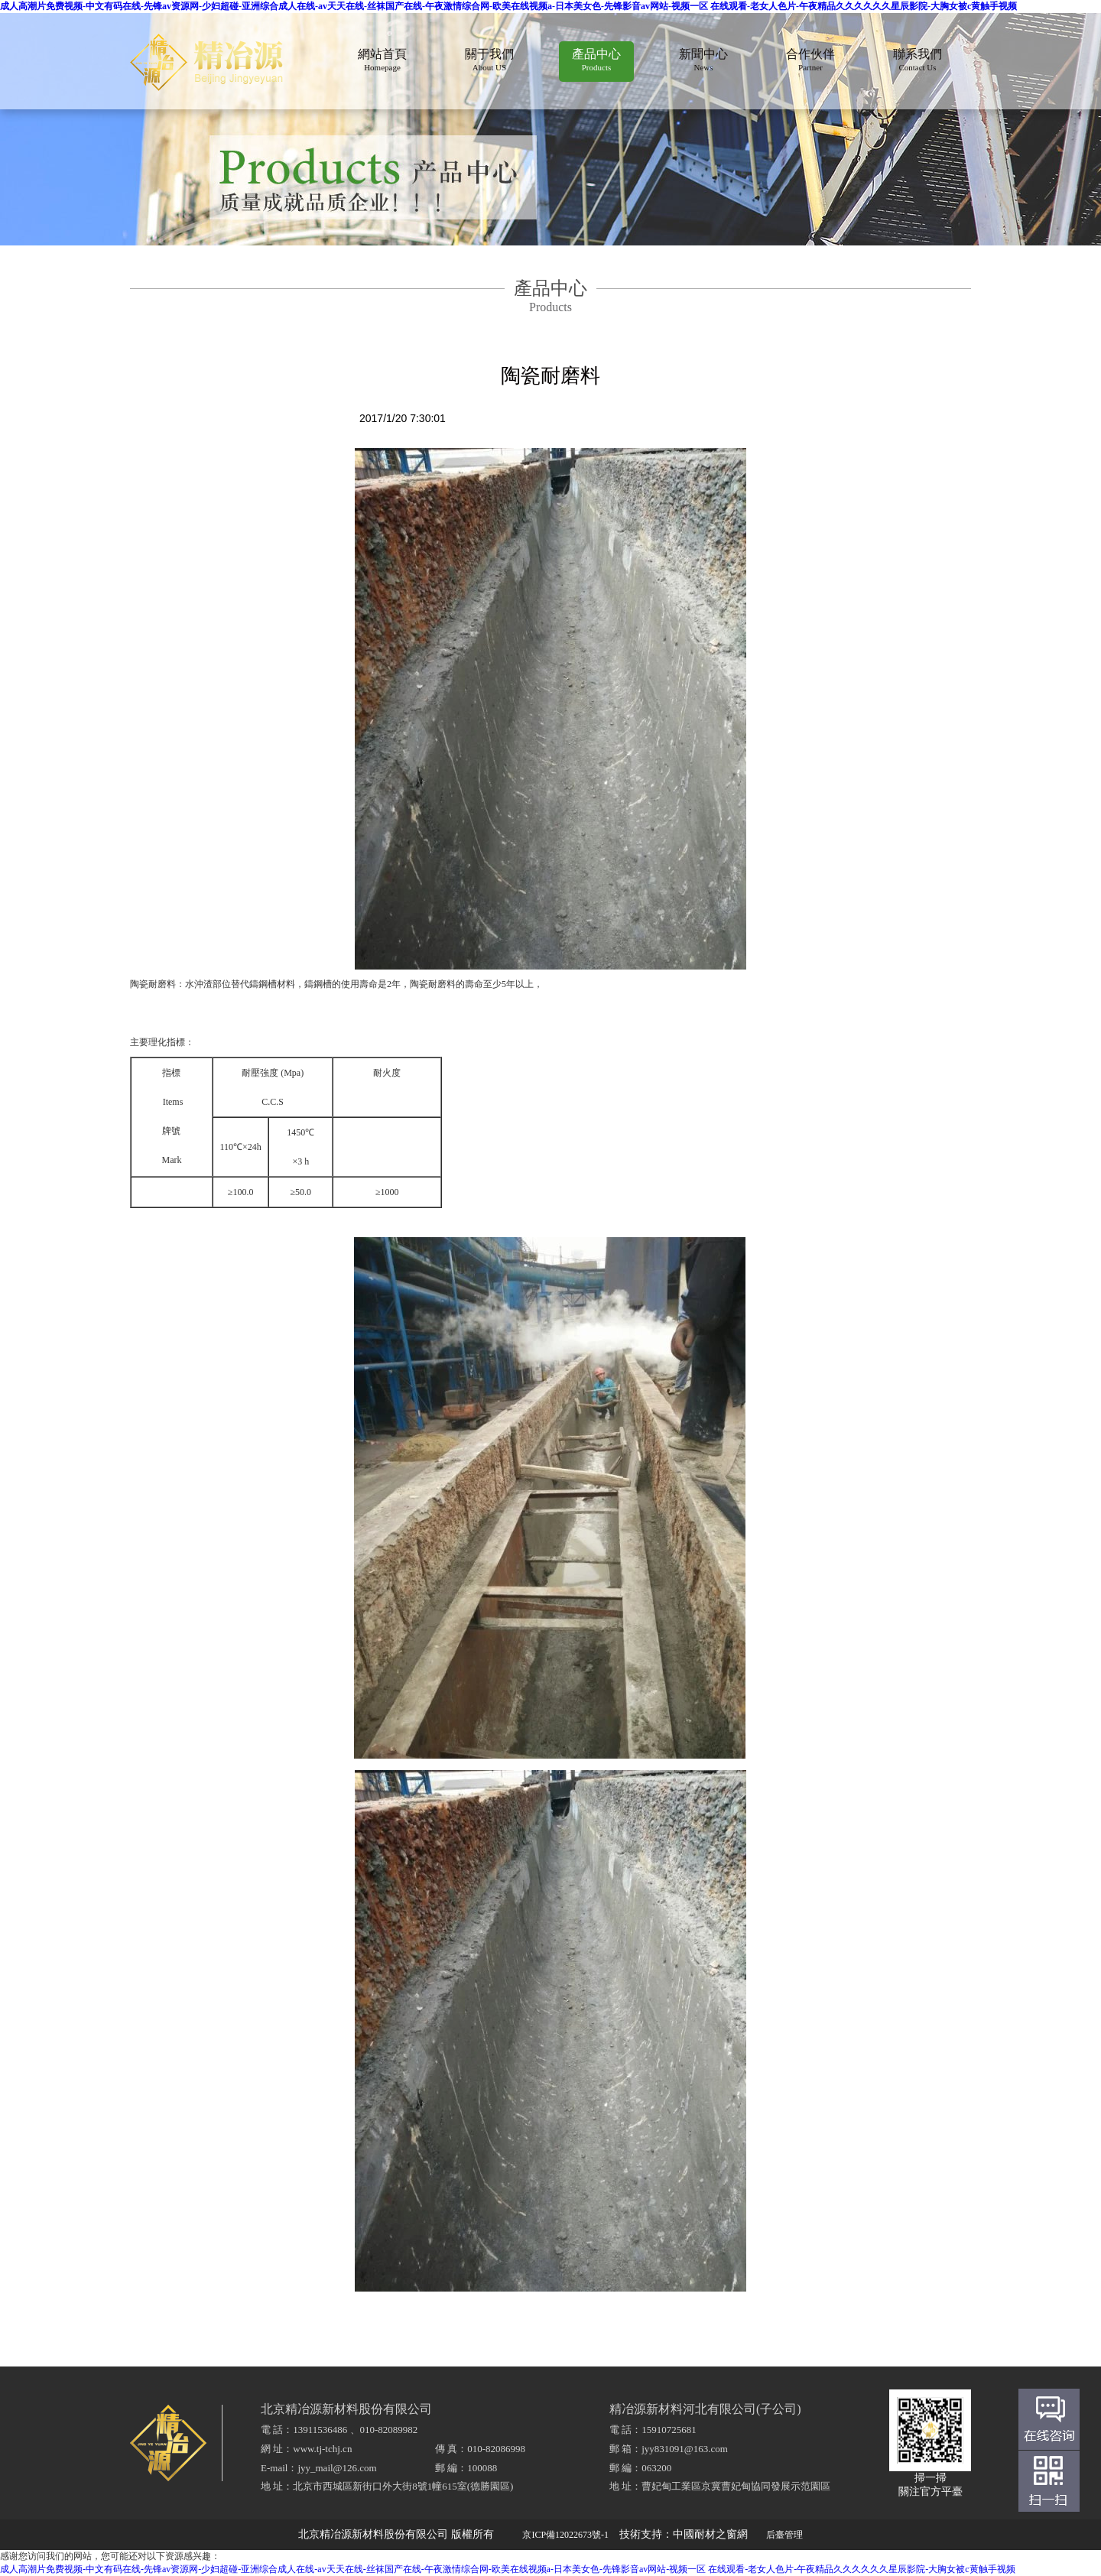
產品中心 (596, 59)
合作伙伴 (810, 59)
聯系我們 (917, 59)
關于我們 (489, 59)
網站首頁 (382, 59)
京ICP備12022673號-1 (565, 2534)
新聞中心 (703, 59)
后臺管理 (784, 2534)
